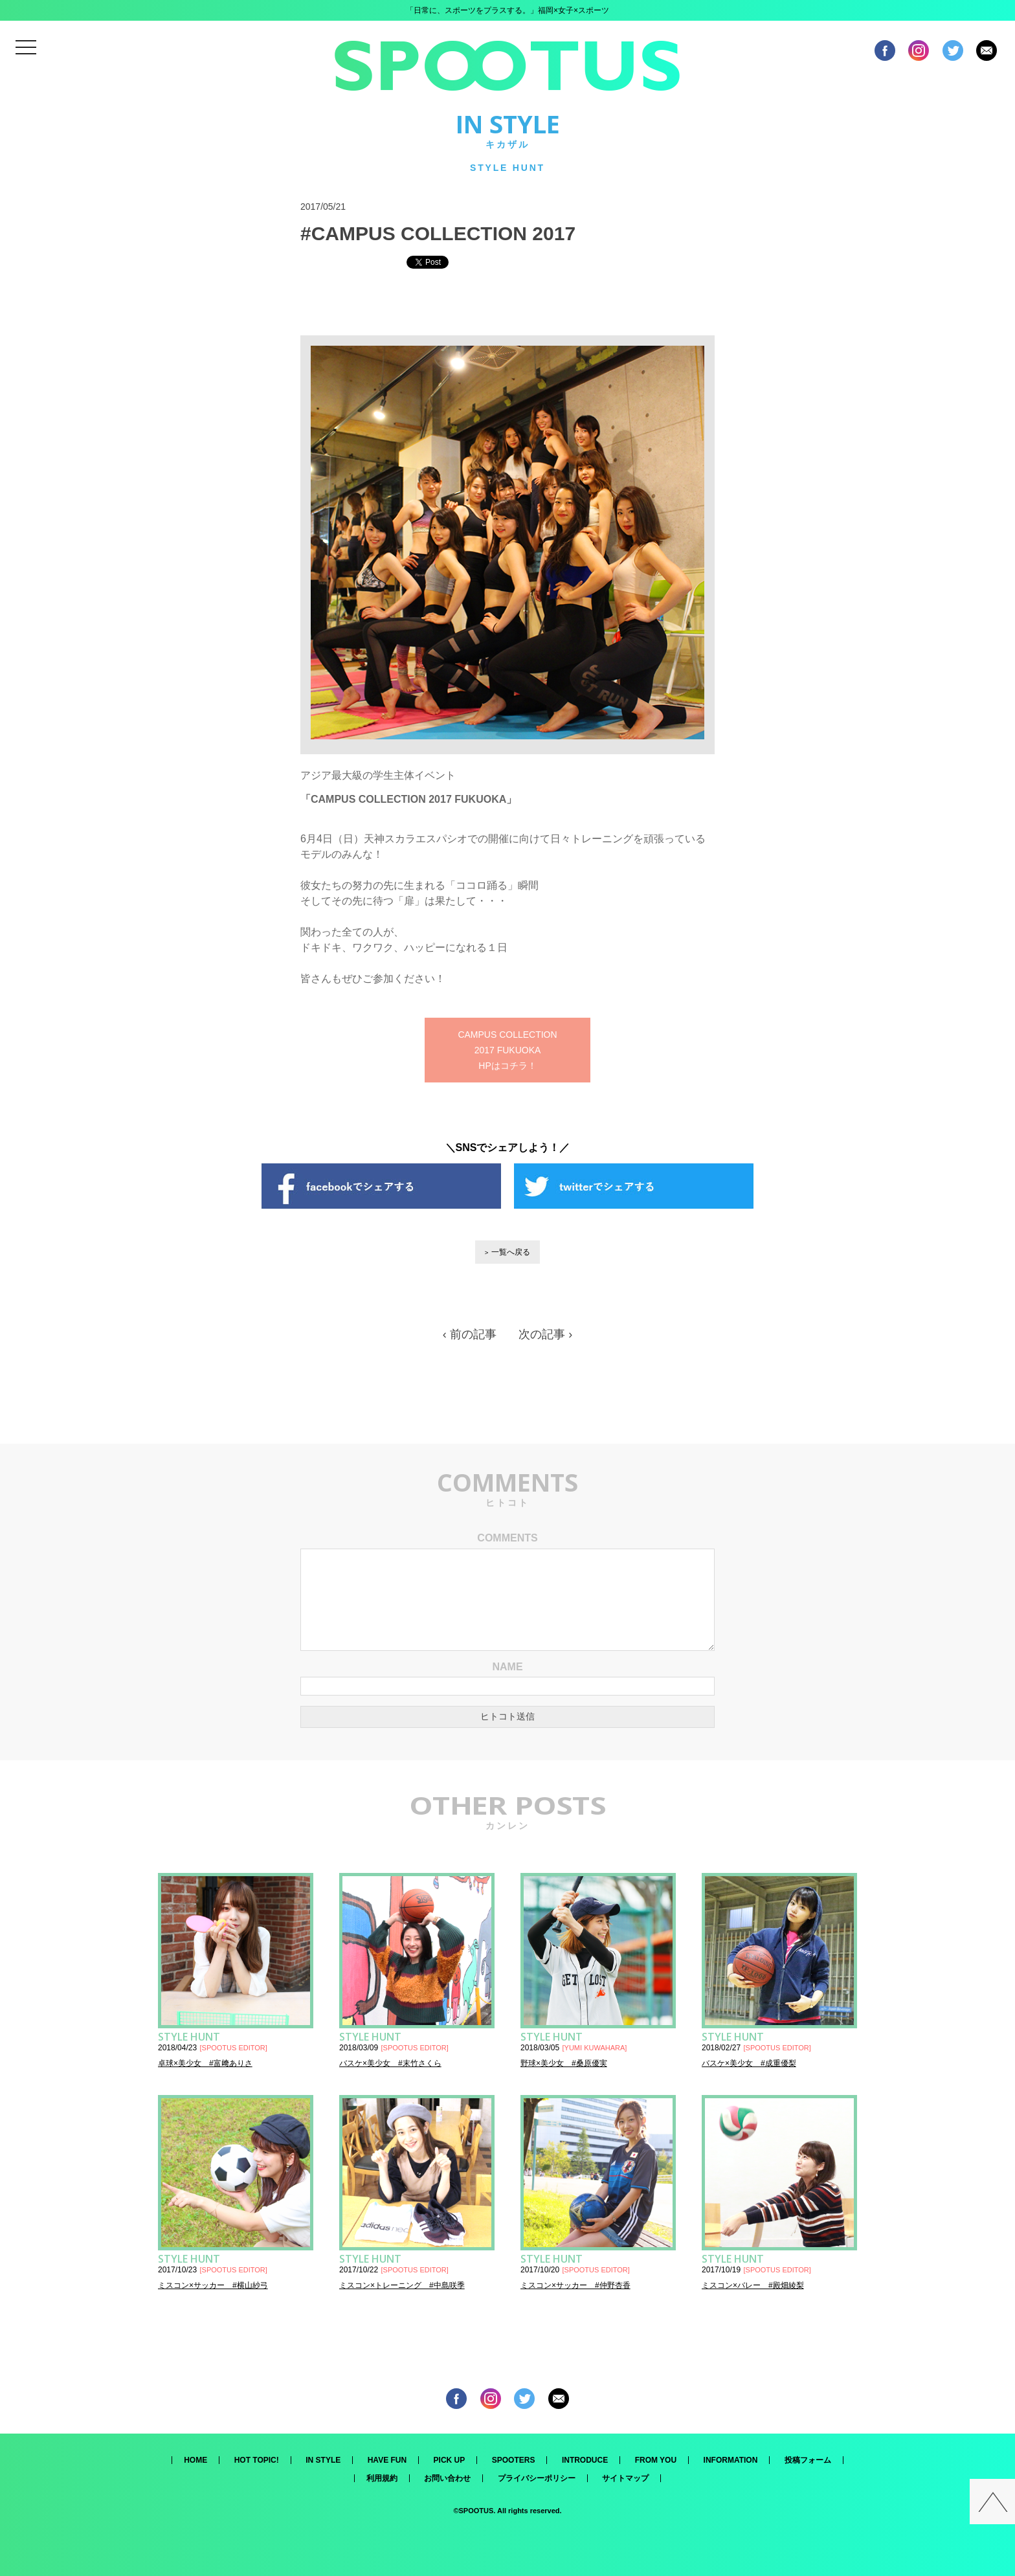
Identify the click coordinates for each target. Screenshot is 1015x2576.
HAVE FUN (387, 2460)
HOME (195, 2460)
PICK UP (449, 2460)
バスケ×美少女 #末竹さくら (390, 2063)
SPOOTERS (513, 2460)
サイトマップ (625, 2478)
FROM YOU (655, 2460)
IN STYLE (323, 2460)
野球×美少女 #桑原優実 (563, 2063)
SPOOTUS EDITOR (233, 2048)
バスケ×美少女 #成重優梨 (749, 2063)
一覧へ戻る (510, 1252)
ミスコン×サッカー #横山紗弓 (213, 2285)
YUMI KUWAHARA (594, 2048)
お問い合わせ (447, 2478)
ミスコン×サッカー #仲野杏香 (575, 2285)
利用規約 (381, 2478)
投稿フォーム (808, 2460)
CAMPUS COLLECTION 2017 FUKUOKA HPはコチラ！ (507, 1050)
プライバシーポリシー (536, 2478)
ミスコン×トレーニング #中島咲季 (402, 2285)
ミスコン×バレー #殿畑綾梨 (753, 2285)
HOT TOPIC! (256, 2460)
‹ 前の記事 (469, 1334)
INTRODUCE (585, 2460)
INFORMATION (731, 2460)
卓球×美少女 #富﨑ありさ (205, 2063)
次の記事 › (545, 1334)
